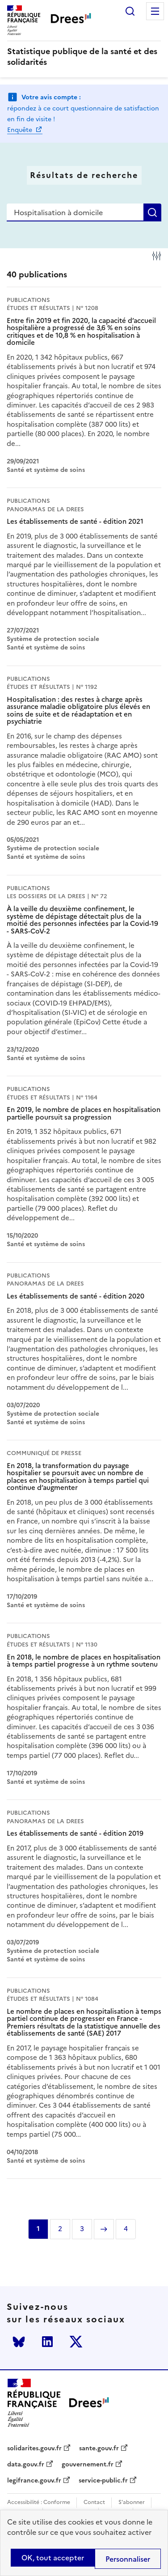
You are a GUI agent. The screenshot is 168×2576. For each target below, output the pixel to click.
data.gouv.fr (25, 2464)
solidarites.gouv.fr (34, 2448)
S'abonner (131, 2502)
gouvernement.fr (87, 2464)
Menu (155, 11)
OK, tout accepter (52, 2557)
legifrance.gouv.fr (34, 2480)
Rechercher (130, 11)
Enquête (20, 130)
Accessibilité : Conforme (38, 2502)
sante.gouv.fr (99, 2448)
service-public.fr (103, 2480)
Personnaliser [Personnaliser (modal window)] (127, 2559)
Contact (94, 2502)
